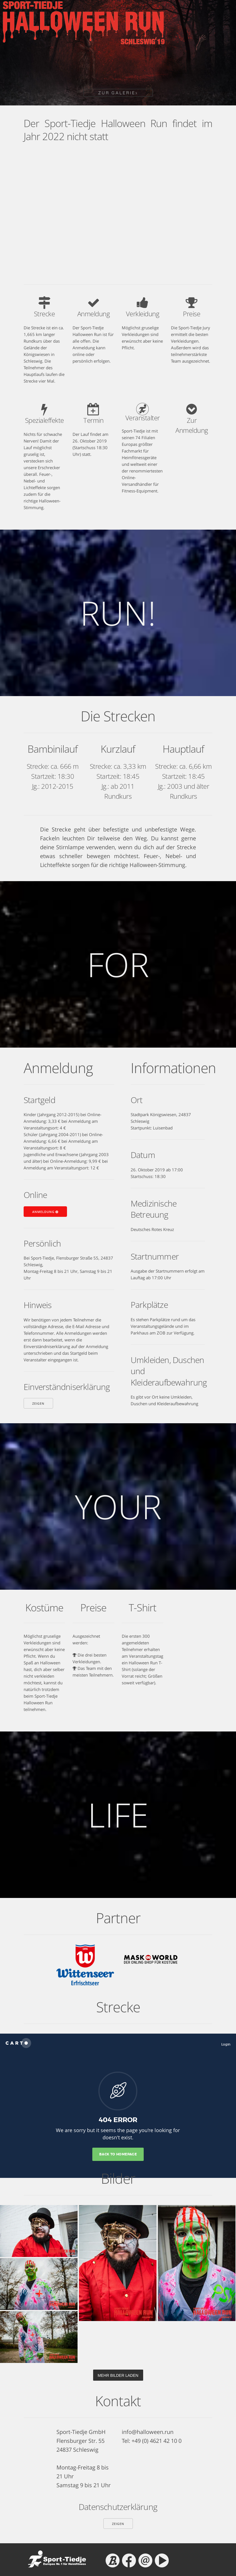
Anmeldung (45, 1212)
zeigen (38, 1403)
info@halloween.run (147, 2432)
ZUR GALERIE (118, 92)
